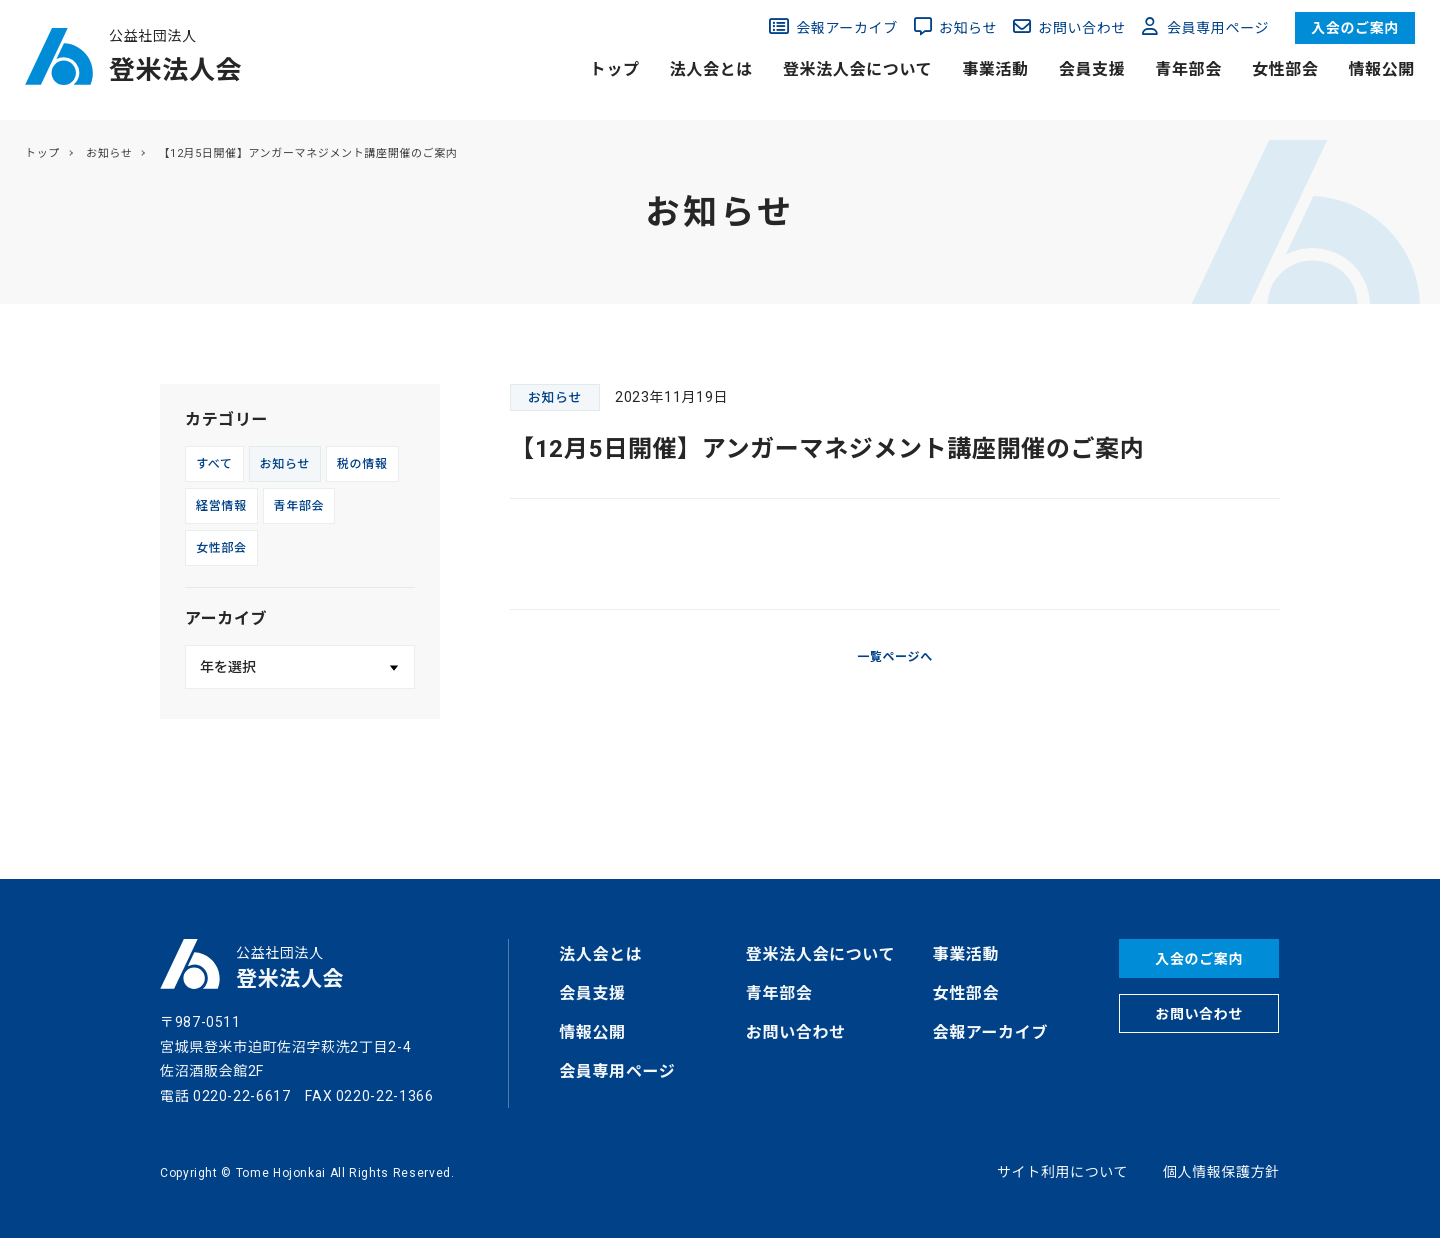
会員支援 (1092, 69)
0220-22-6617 (242, 1096)
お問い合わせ (1082, 28)
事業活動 (995, 69)
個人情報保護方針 (1221, 1172)
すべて (214, 464)
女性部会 (1285, 69)
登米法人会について (857, 69)
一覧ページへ (895, 657)
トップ (615, 69)
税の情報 (362, 464)
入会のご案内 (1355, 28)
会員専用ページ (1218, 28)
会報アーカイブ (847, 28)
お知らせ (968, 28)
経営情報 (221, 506)
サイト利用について (1062, 1172)
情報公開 (1381, 69)
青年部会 (1188, 69)
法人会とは (711, 69)
